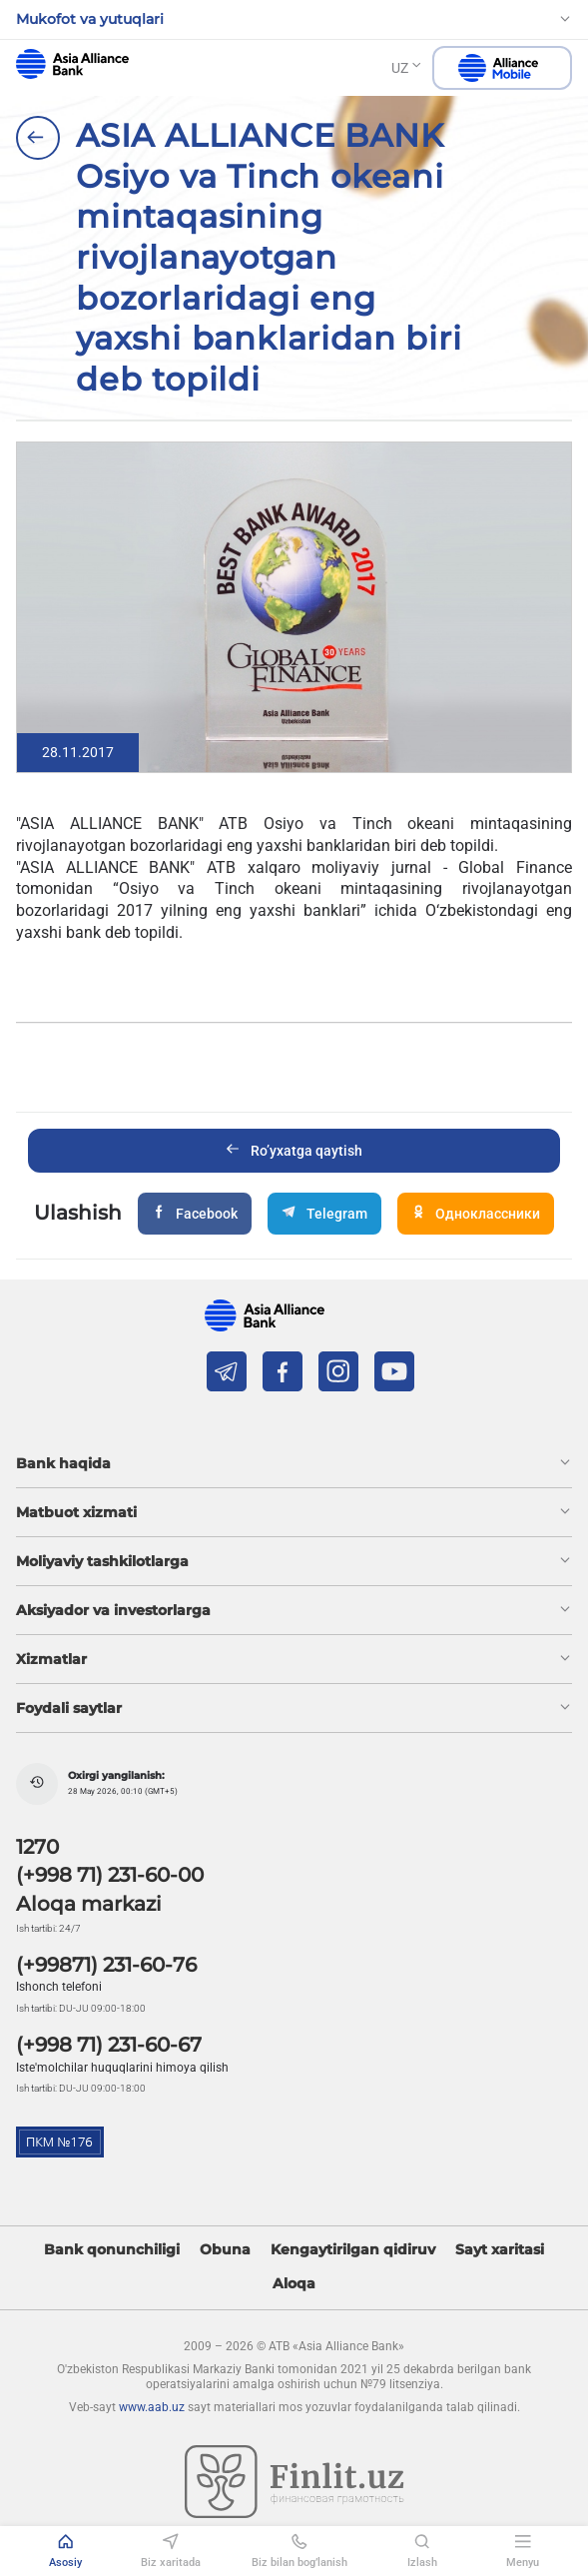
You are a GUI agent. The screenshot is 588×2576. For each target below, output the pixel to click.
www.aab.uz (152, 2407)
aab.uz (72, 64)
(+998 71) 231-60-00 (110, 1875)
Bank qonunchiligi (112, 2249)
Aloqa (294, 2283)
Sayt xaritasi (499, 2249)
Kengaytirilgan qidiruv (353, 2249)
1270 (37, 1847)
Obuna (225, 2249)
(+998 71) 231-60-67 (109, 2045)
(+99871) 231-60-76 (106, 1965)
